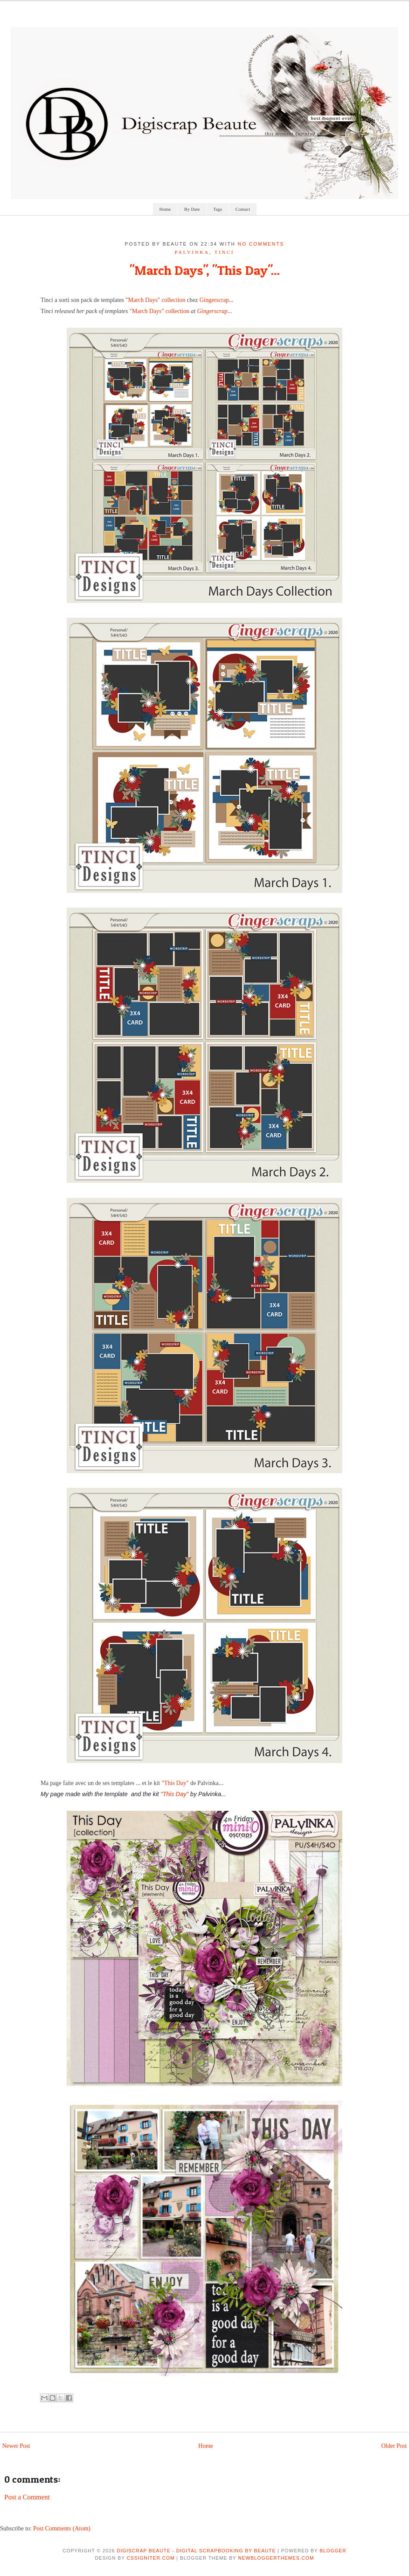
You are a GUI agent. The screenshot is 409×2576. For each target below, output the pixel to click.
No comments (261, 243)
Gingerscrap (214, 300)
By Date (192, 209)
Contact (242, 209)
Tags (217, 209)
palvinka (192, 252)
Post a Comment (27, 2497)
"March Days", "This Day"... (205, 270)
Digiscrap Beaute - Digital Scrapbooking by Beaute (196, 2550)
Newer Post (16, 2446)
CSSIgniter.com (150, 2558)
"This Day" (175, 1783)
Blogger (332, 2550)
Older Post (394, 2446)
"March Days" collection (156, 300)
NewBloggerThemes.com (276, 2558)
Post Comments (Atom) (61, 2528)
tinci (224, 252)
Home (165, 209)
